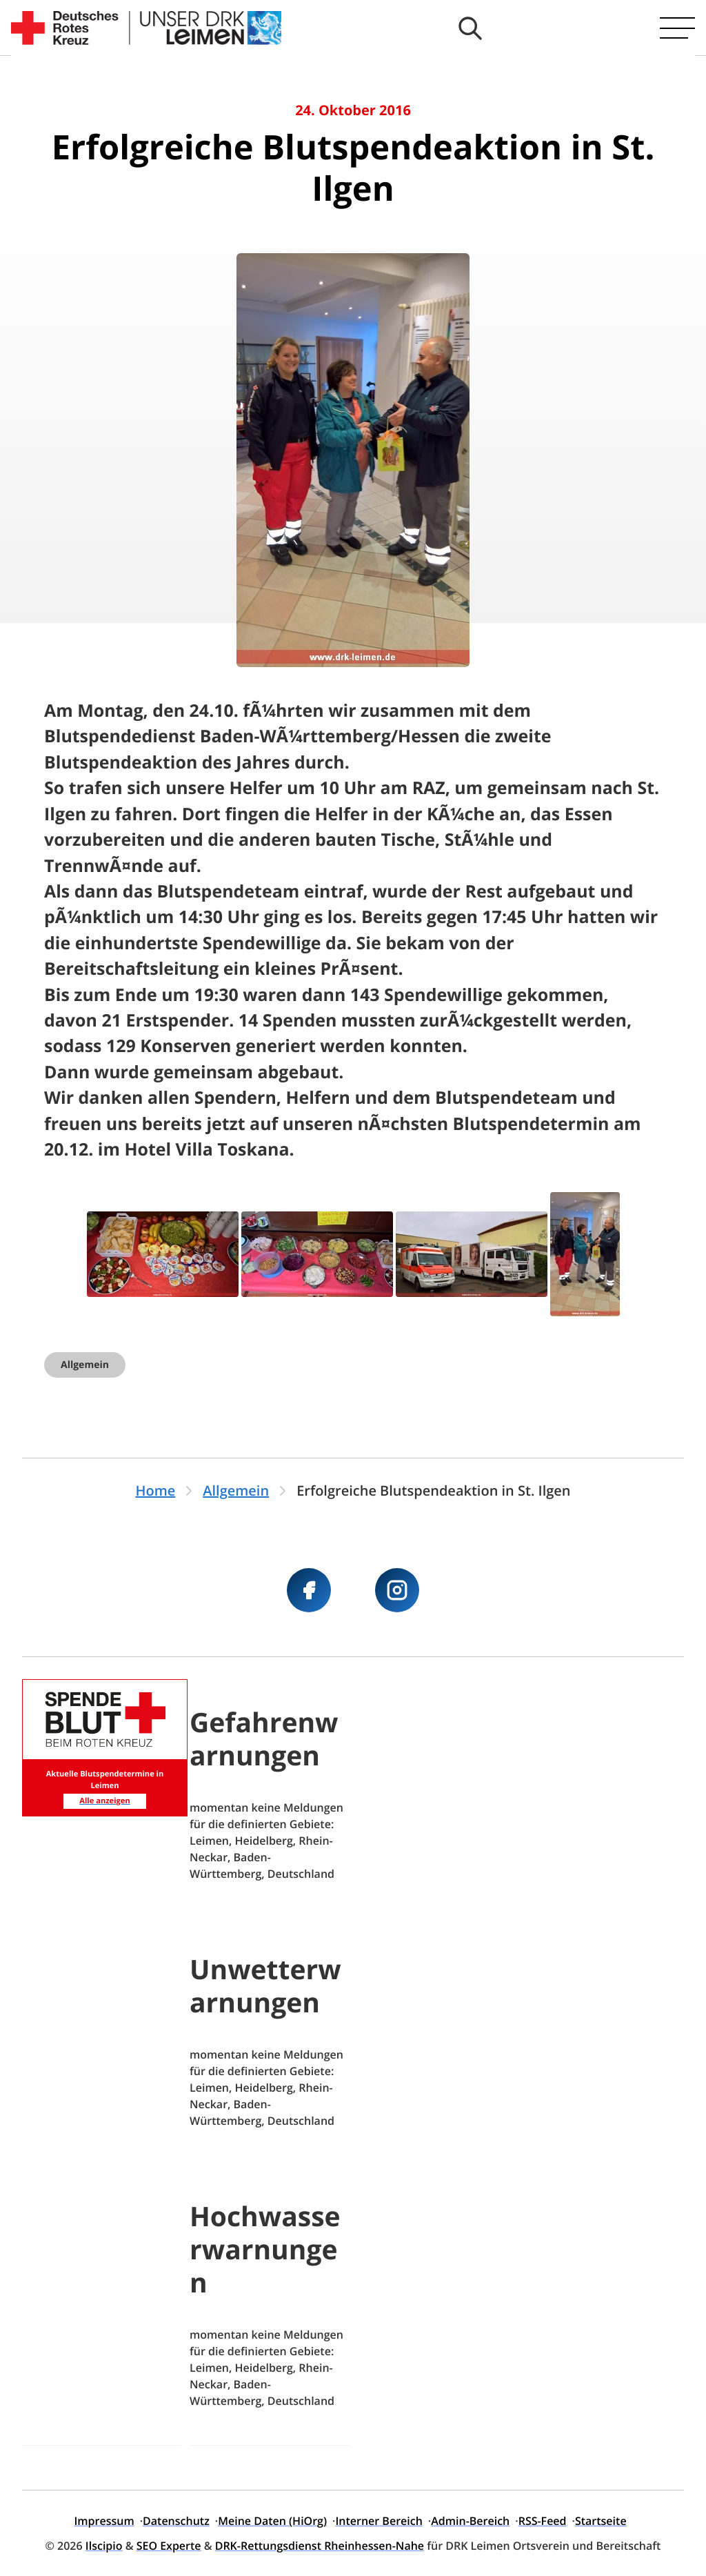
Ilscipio (104, 2545)
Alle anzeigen (104, 1801)
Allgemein (85, 1364)
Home (155, 1490)
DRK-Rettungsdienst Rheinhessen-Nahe (319, 2545)
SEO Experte (169, 2545)
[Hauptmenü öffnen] (677, 28)
